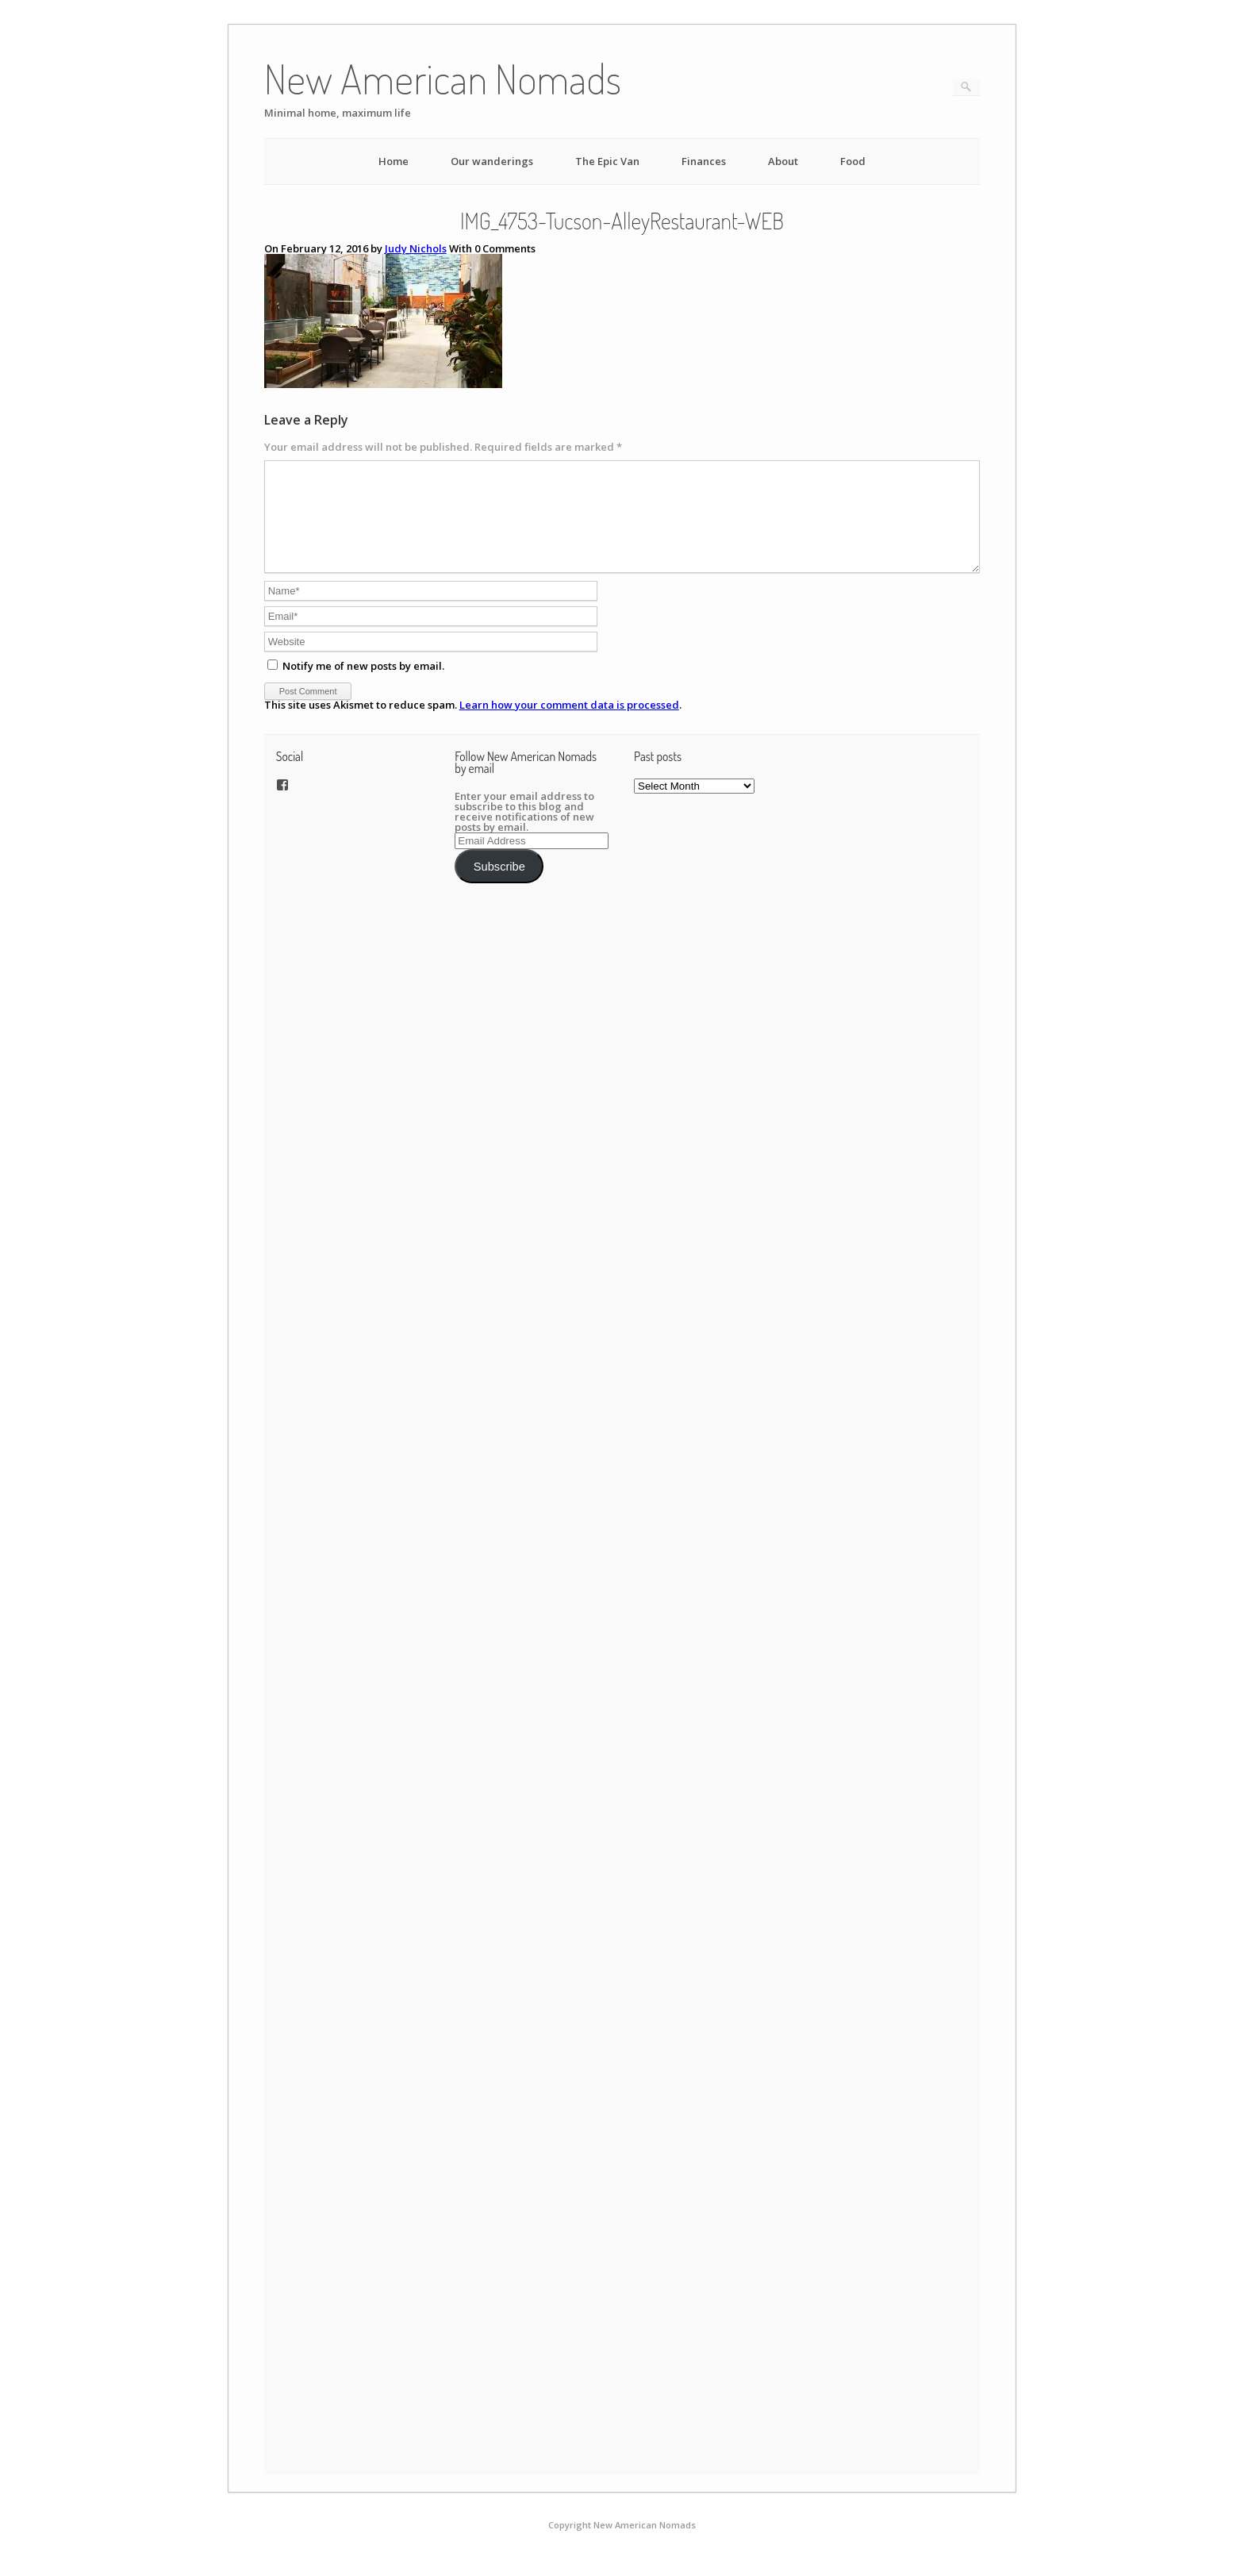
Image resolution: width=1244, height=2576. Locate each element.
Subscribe (499, 885)
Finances (704, 161)
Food (853, 161)
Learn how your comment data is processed (569, 724)
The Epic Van (607, 161)
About (783, 161)
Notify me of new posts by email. (363, 685)
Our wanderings (492, 161)
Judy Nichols (416, 248)
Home (393, 161)
